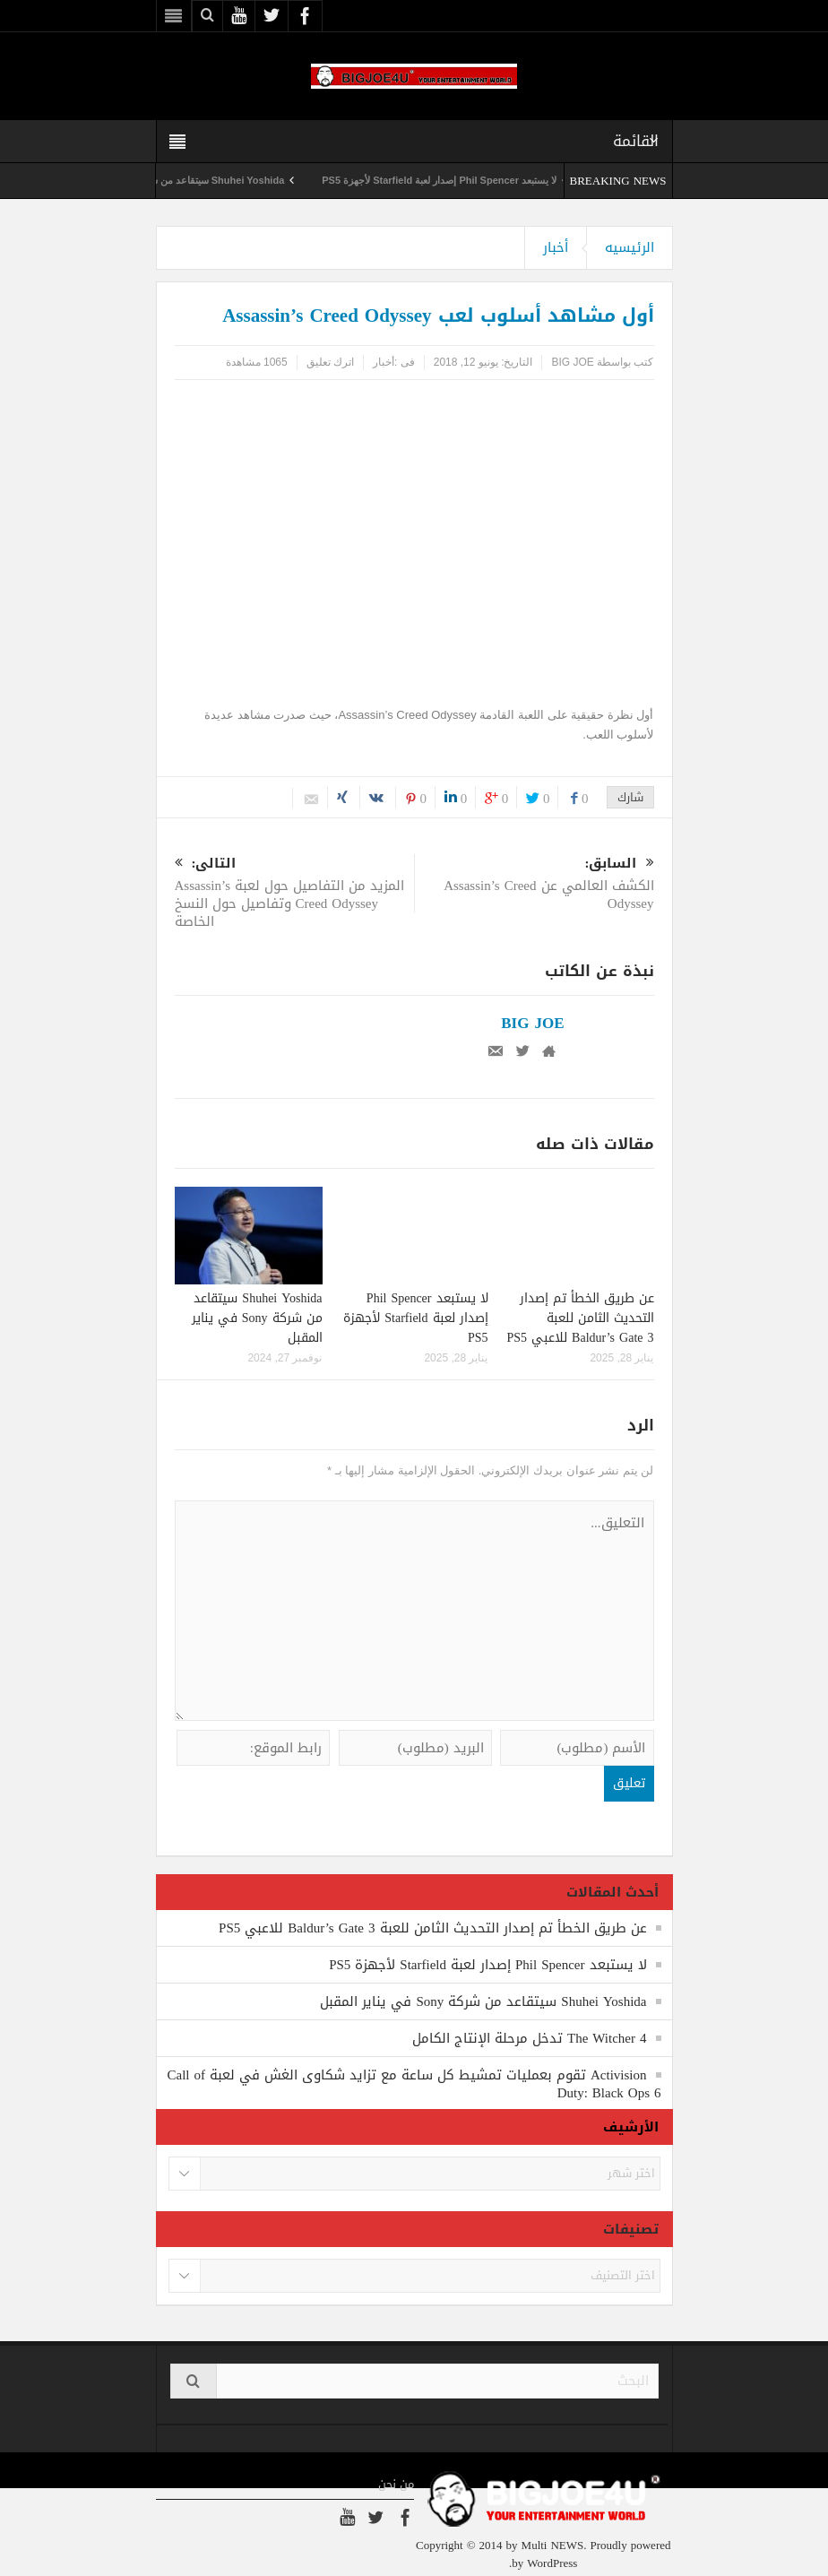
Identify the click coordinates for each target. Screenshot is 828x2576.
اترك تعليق (330, 362)
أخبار (555, 247)
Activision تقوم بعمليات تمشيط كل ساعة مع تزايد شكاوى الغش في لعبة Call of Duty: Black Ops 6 (414, 2083)
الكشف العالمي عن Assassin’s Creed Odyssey (534, 885)
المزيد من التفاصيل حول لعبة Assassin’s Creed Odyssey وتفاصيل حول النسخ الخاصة (294, 894)
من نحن (396, 2485)
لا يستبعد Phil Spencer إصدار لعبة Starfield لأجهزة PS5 (415, 180)
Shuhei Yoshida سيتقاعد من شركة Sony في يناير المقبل (257, 1318)
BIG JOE (572, 362)
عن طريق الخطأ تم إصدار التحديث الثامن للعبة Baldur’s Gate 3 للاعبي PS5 (580, 1318)
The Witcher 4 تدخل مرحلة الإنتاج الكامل (529, 2038)
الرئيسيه (629, 247)
